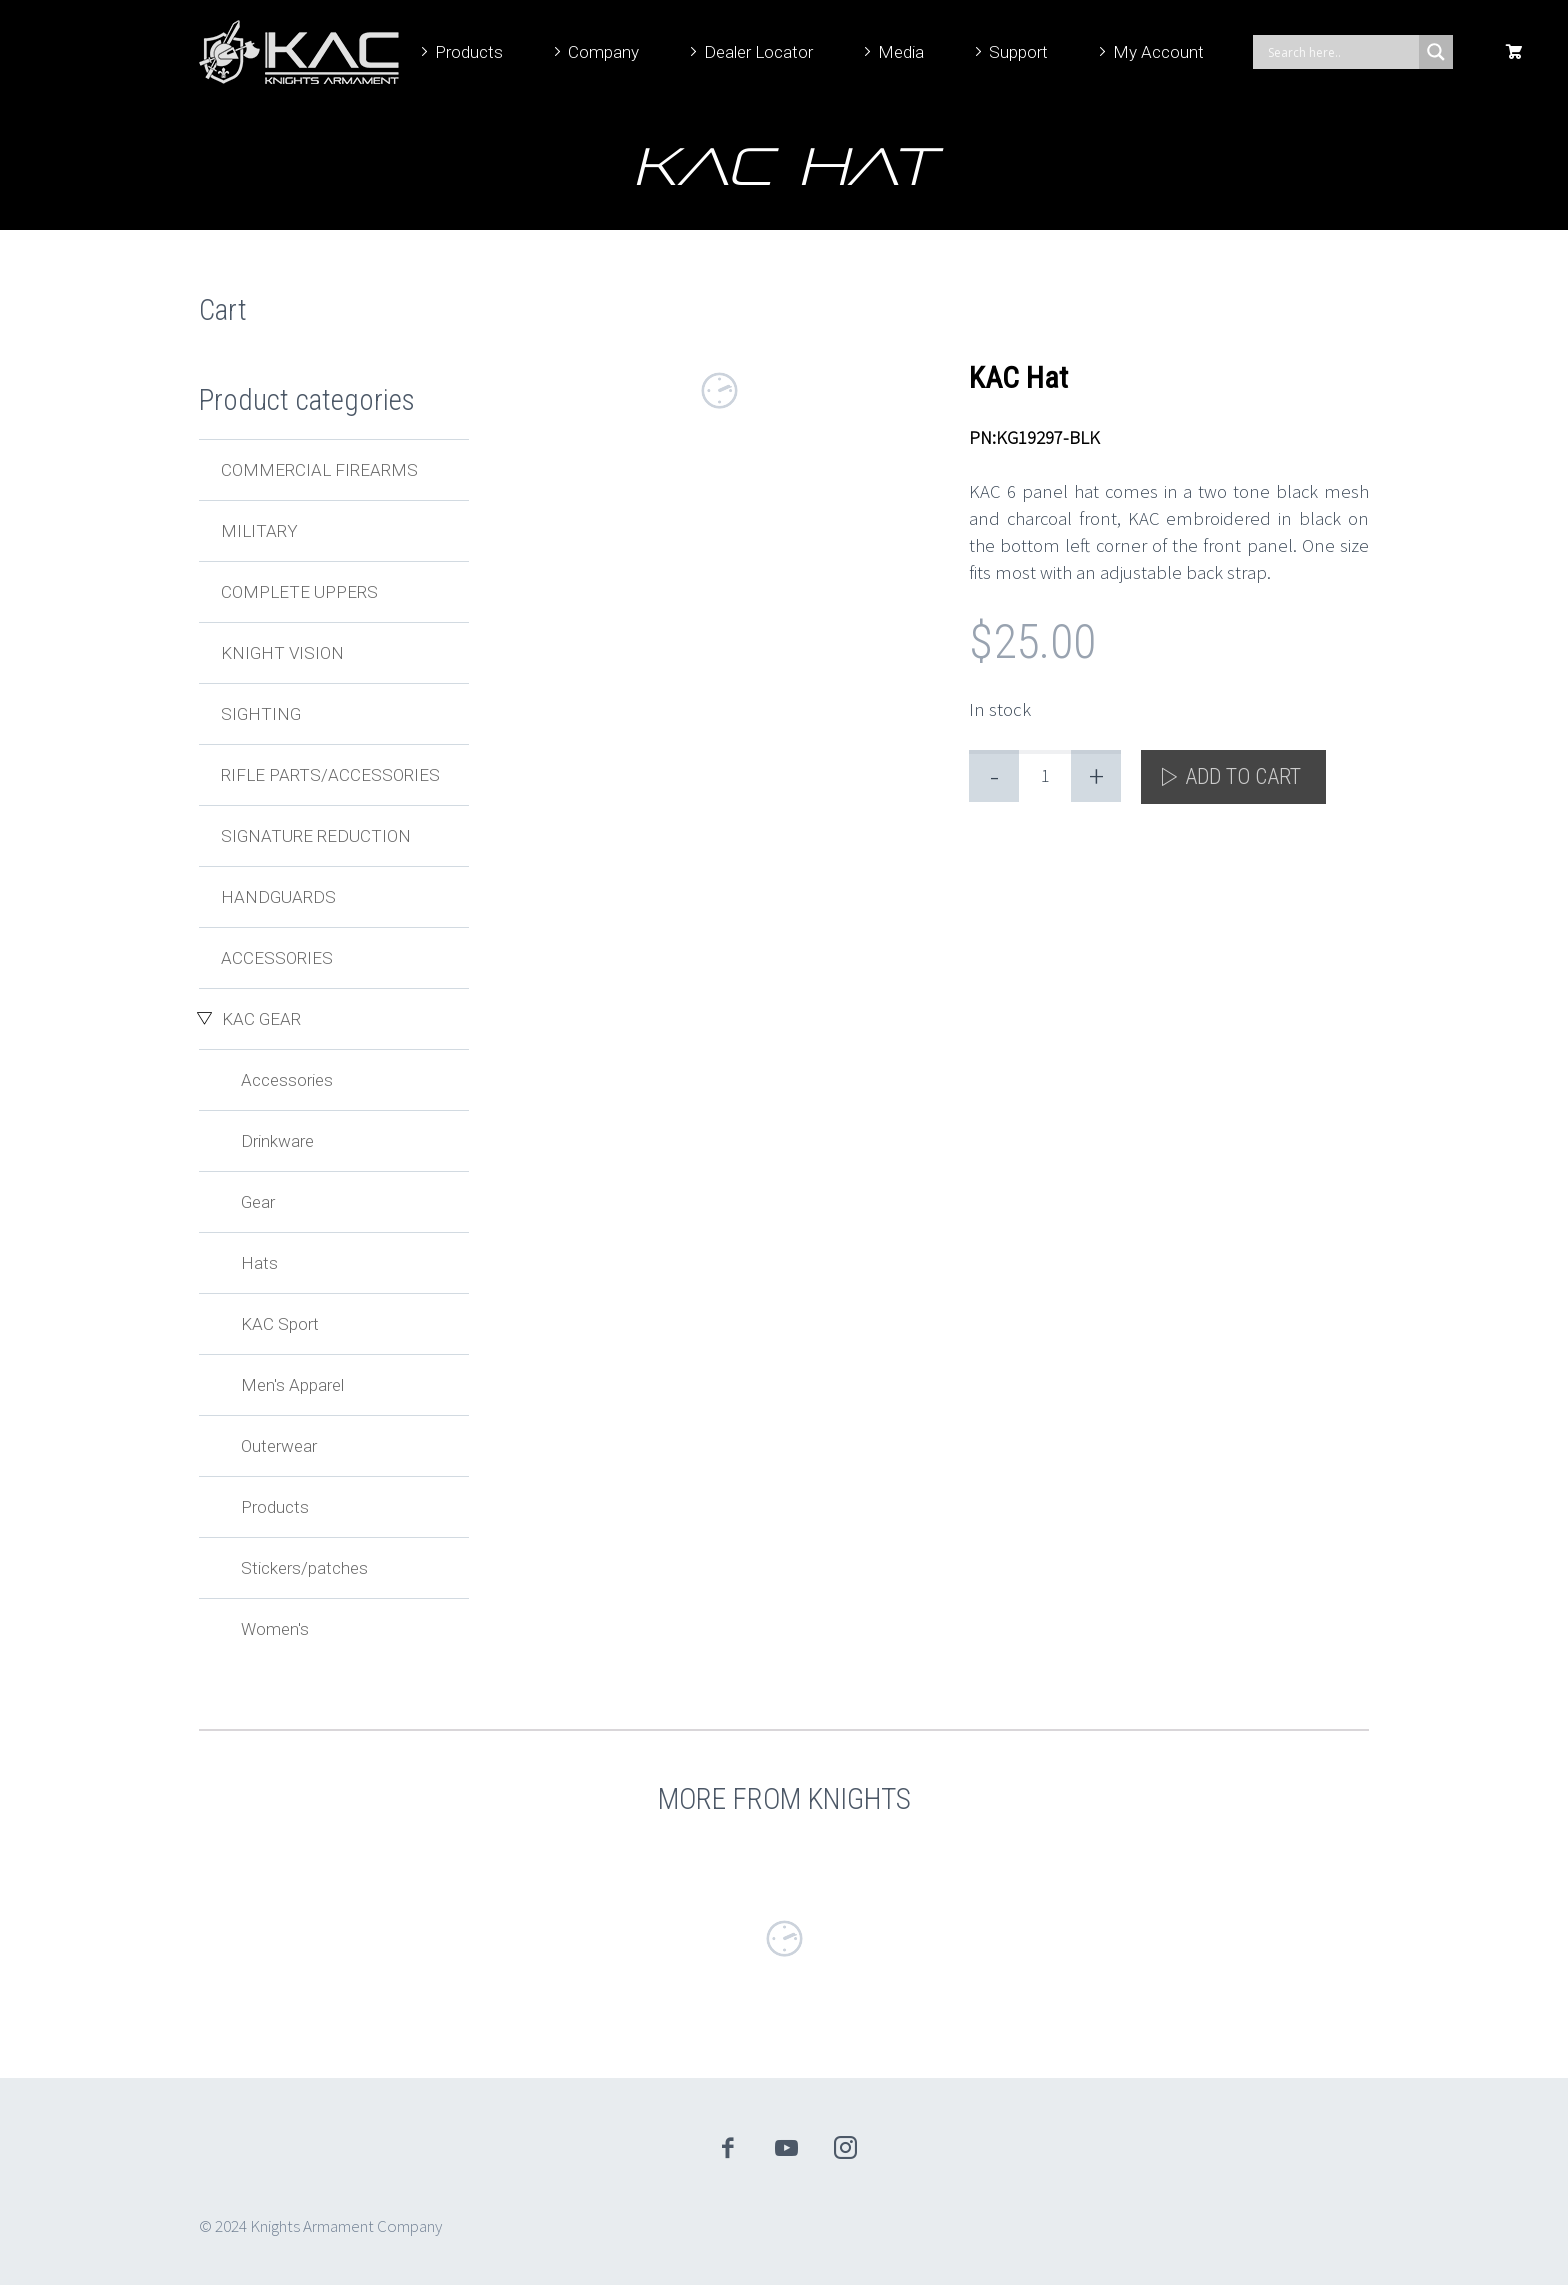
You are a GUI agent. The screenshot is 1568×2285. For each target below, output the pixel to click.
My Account (1158, 52)
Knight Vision (282, 653)
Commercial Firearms (319, 470)
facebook (728, 2148)
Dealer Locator (758, 52)
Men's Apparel (292, 1385)
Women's (275, 1629)
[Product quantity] (1045, 776)
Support (1018, 52)
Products (469, 52)
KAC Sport (280, 1324)
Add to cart (1243, 776)
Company (603, 52)
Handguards (278, 897)
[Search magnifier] (1436, 52)
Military (259, 531)
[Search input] (1341, 52)
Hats (259, 1263)
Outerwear (279, 1446)
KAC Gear (261, 1019)
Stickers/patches (304, 1568)
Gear (258, 1202)
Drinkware (277, 1141)
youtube (787, 2148)
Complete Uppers (299, 592)
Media (901, 52)
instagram (846, 2148)
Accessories (277, 958)
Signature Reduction (316, 836)
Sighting (261, 714)
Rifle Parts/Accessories (330, 775)
